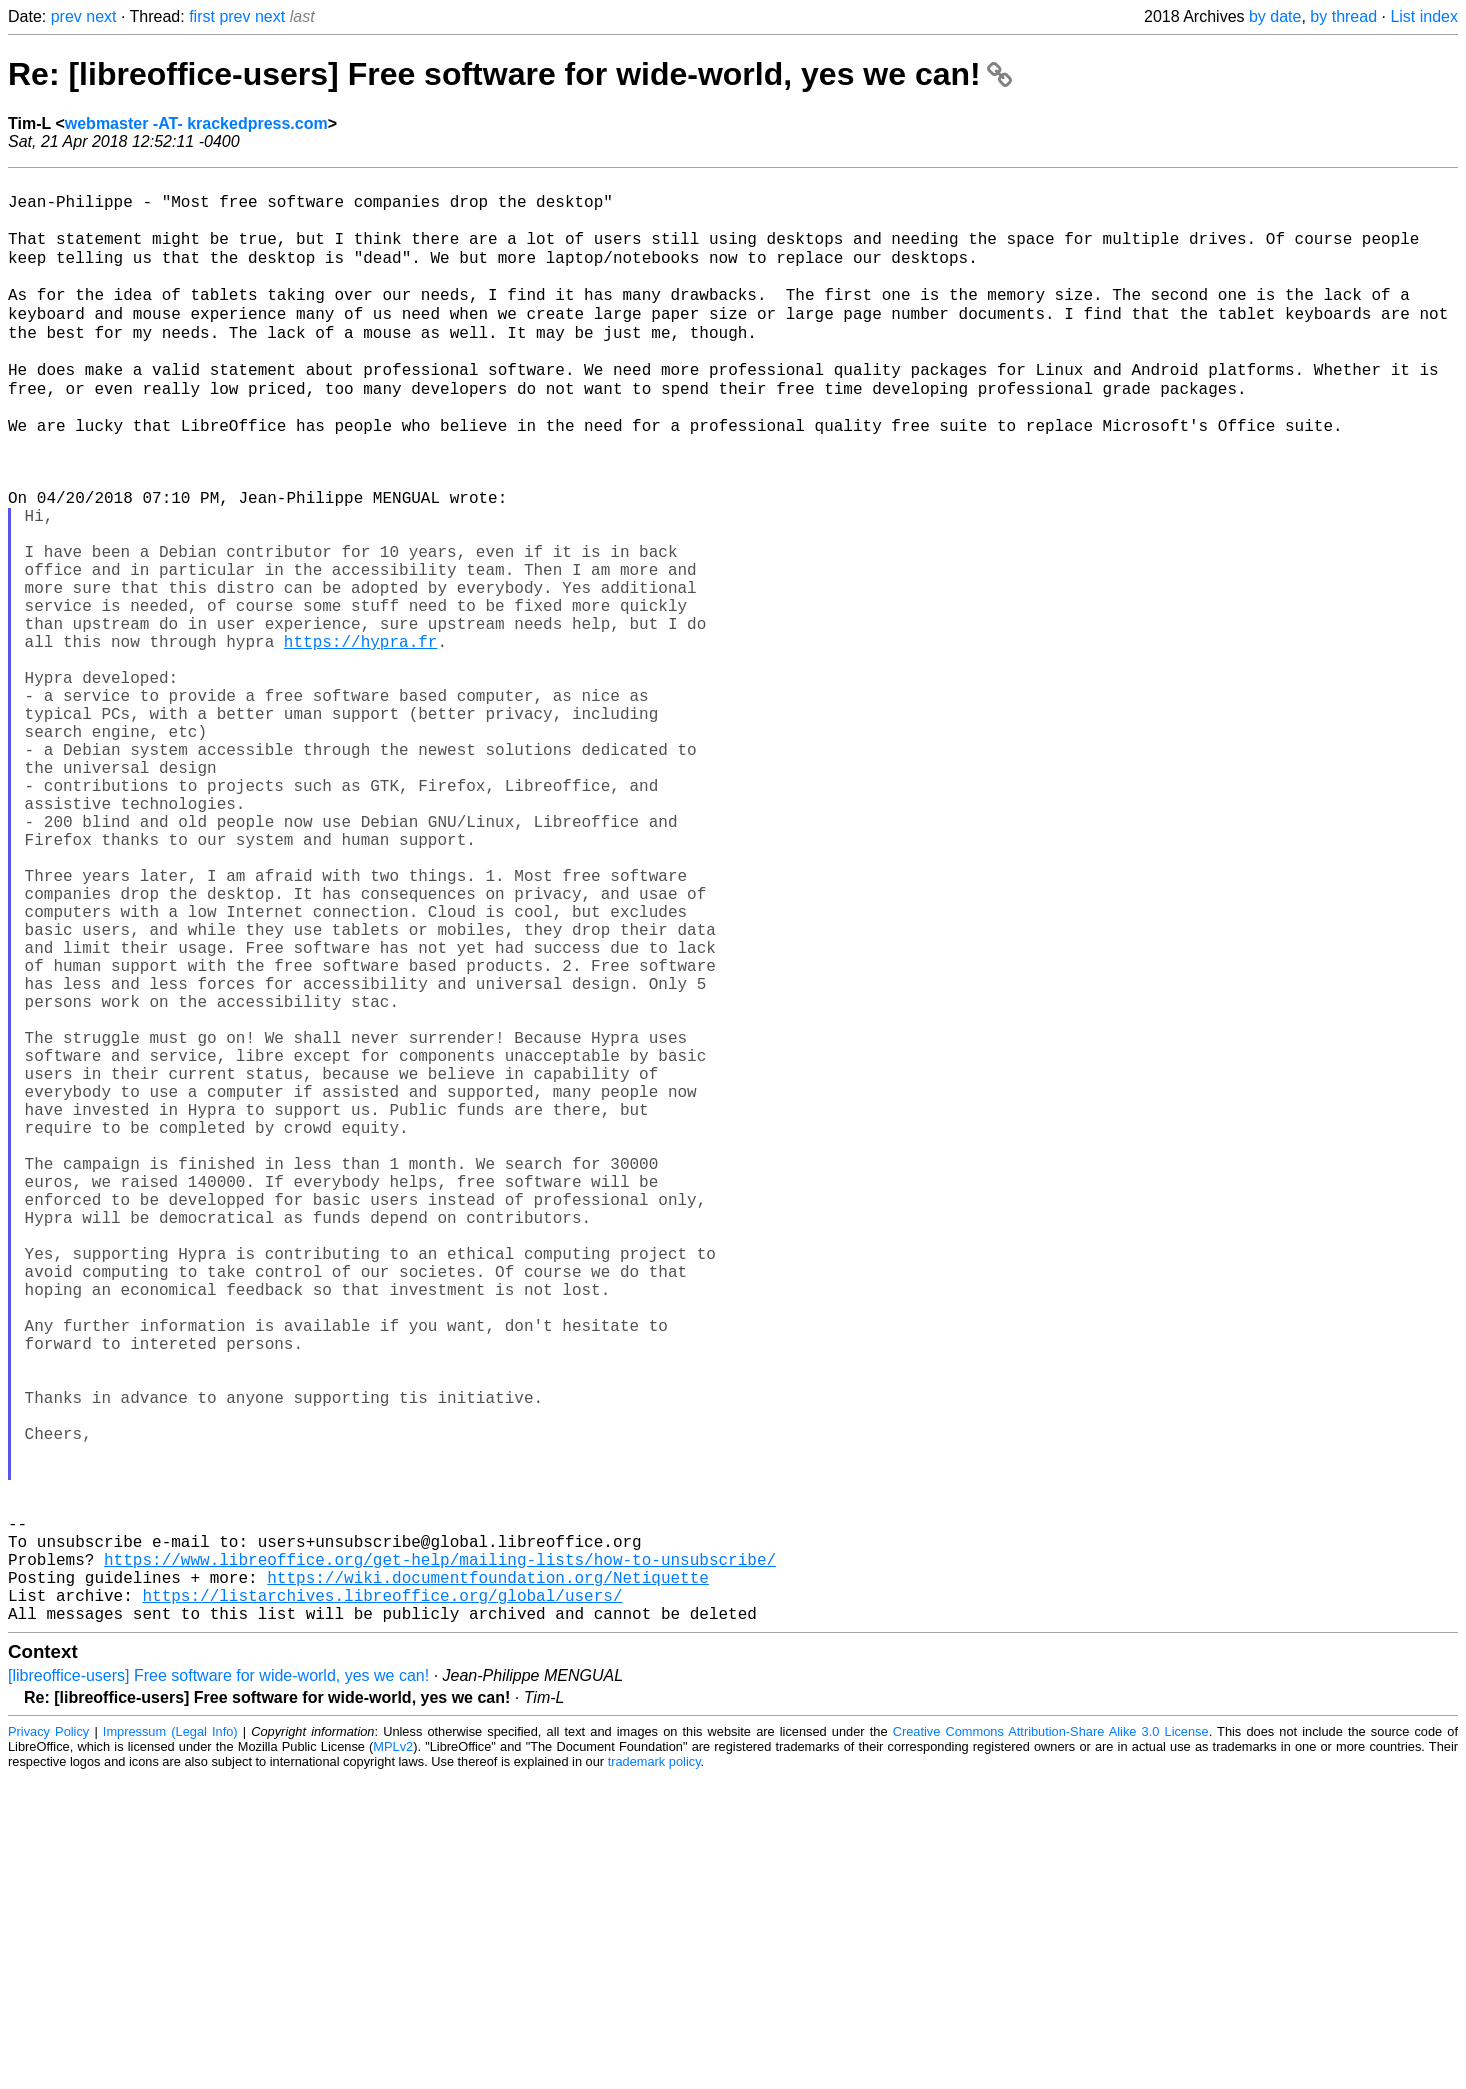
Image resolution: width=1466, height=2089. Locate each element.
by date (1275, 16)
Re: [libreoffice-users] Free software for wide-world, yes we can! (510, 74)
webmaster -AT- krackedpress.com (196, 123)
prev (66, 16)
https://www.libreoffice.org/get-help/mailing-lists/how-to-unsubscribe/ (440, 1859)
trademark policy (654, 2073)
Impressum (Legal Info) (170, 2043)
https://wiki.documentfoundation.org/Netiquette (488, 1881)
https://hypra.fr (361, 737)
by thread (1343, 16)
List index (1424, 16)
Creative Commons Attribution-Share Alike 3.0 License (1051, 2043)
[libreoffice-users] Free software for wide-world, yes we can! (218, 1987)
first (202, 16)
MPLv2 (393, 2058)
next (101, 16)
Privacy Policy (48, 2043)
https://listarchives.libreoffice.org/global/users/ (382, 1903)
